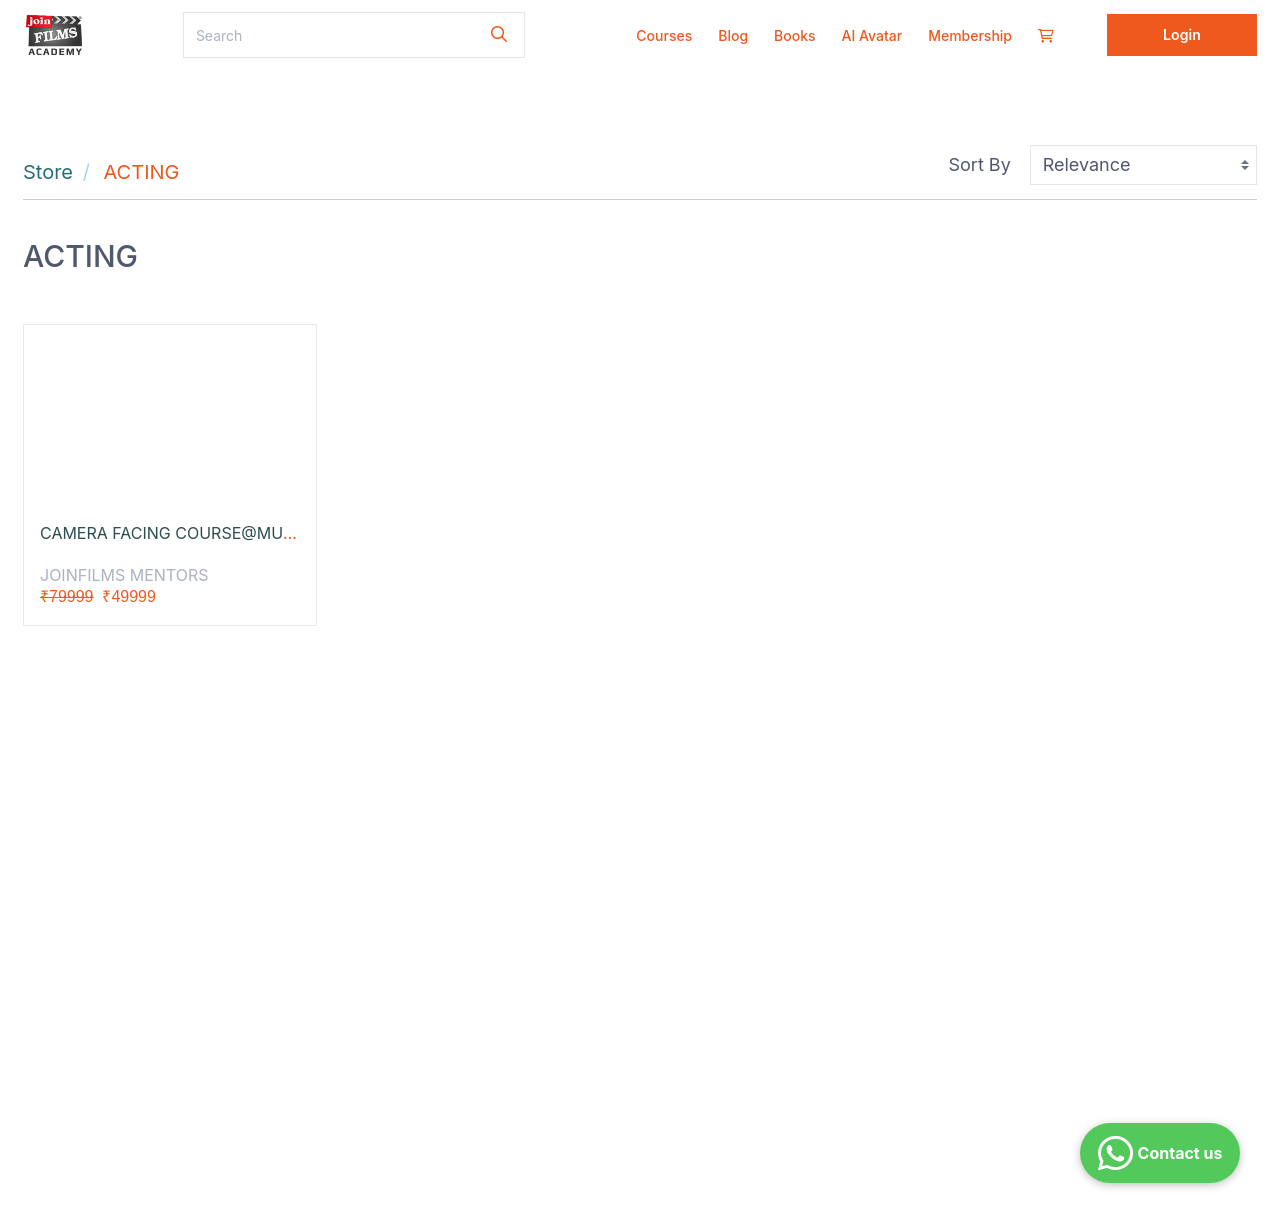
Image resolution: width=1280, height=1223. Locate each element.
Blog (733, 35)
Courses (664, 35)
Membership (970, 35)
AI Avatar (872, 35)
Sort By (980, 164)
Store (48, 172)
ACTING (142, 172)
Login (1182, 34)
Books (794, 35)
